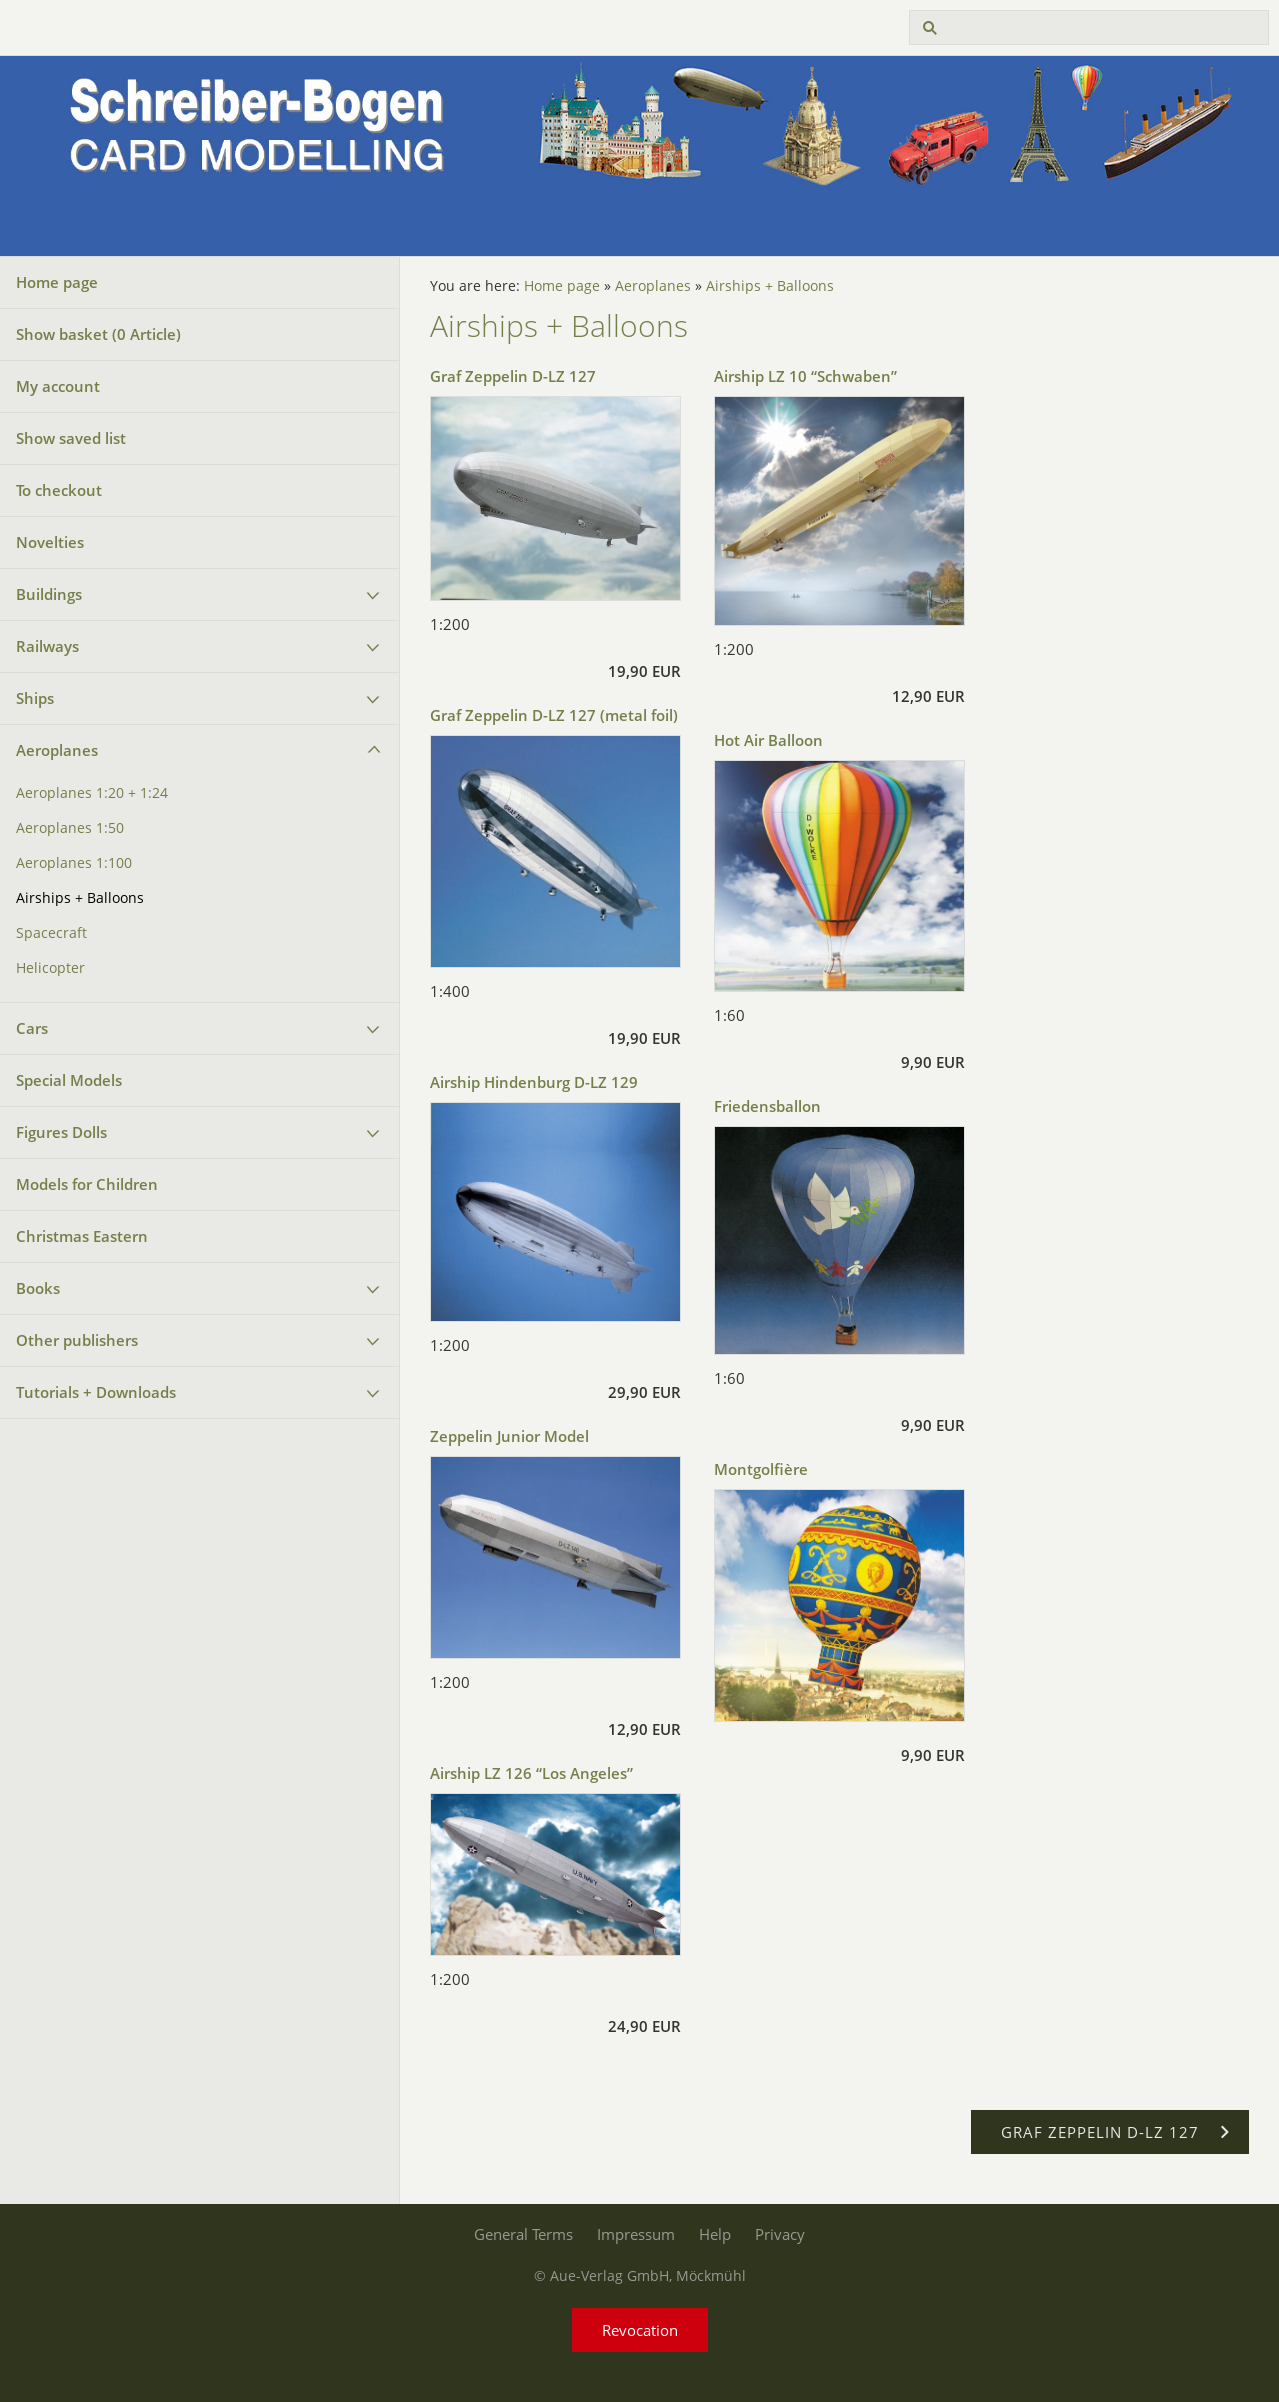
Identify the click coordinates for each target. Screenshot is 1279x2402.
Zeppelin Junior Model (509, 1436)
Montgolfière (761, 1469)
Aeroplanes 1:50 (70, 828)
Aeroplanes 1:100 (74, 863)
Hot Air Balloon (768, 740)
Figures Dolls (61, 1132)
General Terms (523, 2234)
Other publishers (77, 1340)
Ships (35, 698)
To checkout (59, 490)
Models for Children (87, 1184)
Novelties (50, 542)
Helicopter (50, 968)
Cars (32, 1028)
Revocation (640, 2330)
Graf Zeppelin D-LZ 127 (513, 376)
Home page (57, 282)
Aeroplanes (57, 750)
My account (58, 386)
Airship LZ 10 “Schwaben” (805, 376)
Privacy (780, 2234)
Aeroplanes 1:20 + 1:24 (92, 793)
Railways (47, 646)
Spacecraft (51, 933)
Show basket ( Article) (98, 334)
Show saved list (71, 438)
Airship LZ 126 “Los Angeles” (531, 1773)
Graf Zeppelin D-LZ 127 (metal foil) (554, 715)
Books (38, 1288)
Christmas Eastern (82, 1236)
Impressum (636, 2234)
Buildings (49, 594)
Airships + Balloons (80, 898)
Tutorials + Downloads (96, 1392)
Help (715, 2234)
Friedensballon (767, 1106)
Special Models (69, 1080)
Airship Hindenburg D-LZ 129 (534, 1082)
